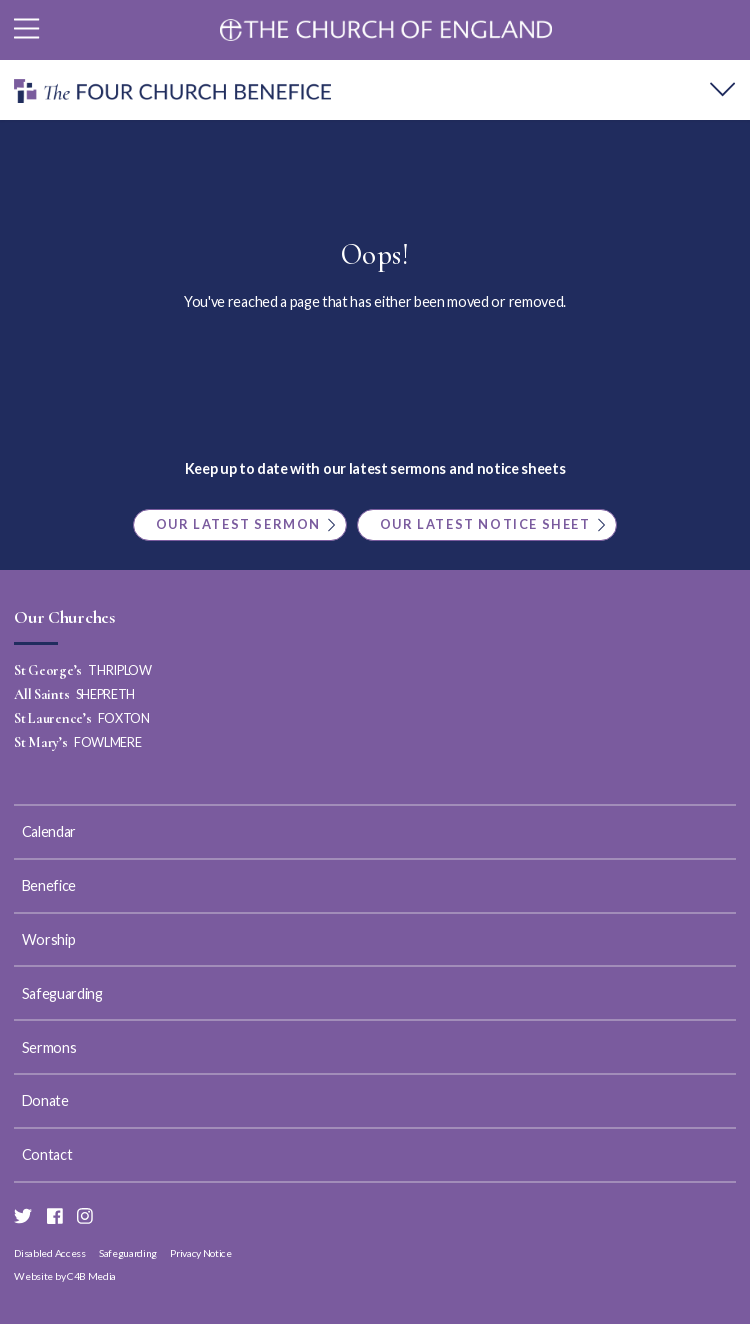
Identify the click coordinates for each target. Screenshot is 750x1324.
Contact (47, 1154)
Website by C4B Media (65, 1276)
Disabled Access (49, 1253)
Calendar (49, 831)
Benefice (49, 885)
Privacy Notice (201, 1253)
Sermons (49, 1047)
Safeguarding (62, 993)
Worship (49, 939)
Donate (45, 1100)
